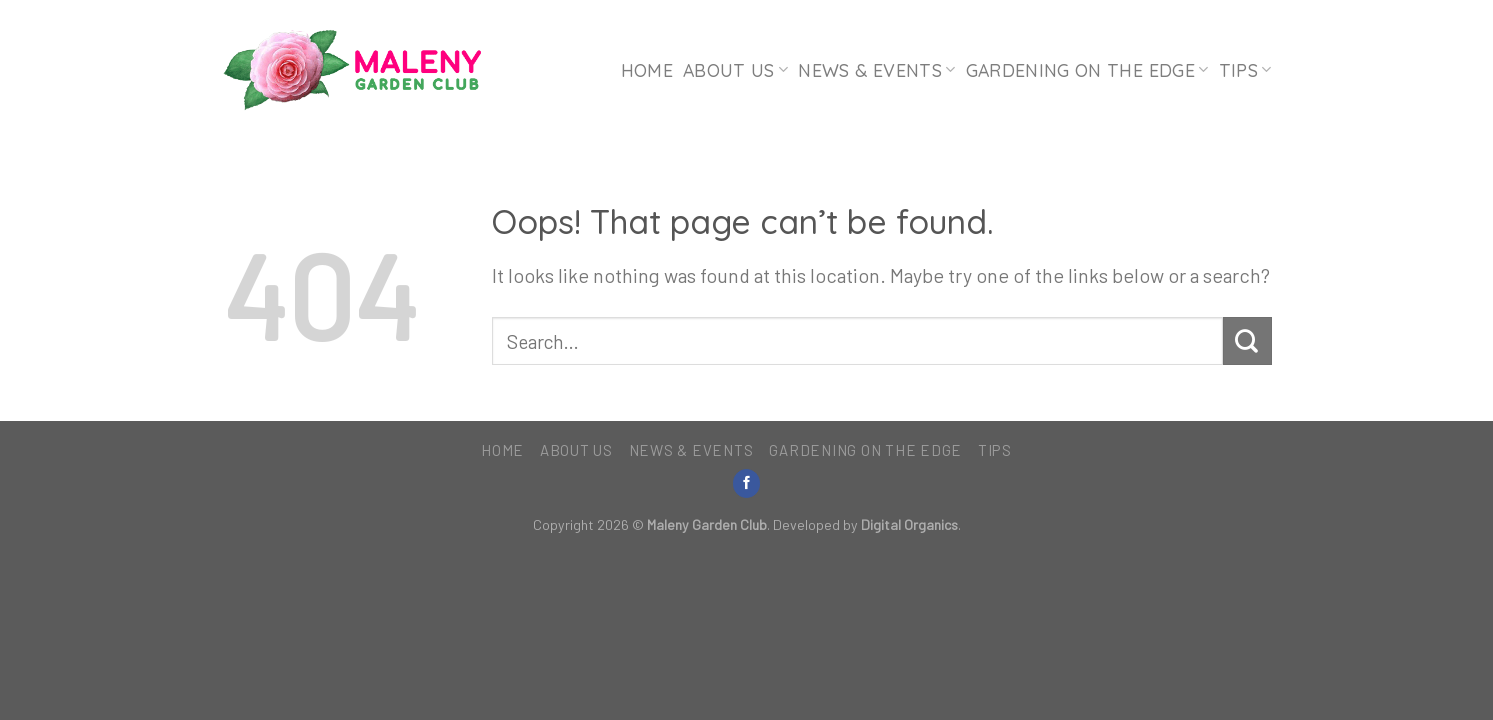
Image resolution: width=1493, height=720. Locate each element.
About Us (735, 70)
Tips (1245, 70)
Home (647, 70)
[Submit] (1247, 341)
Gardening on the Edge (1087, 70)
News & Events (876, 70)
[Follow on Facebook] (747, 483)
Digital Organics (909, 524)
